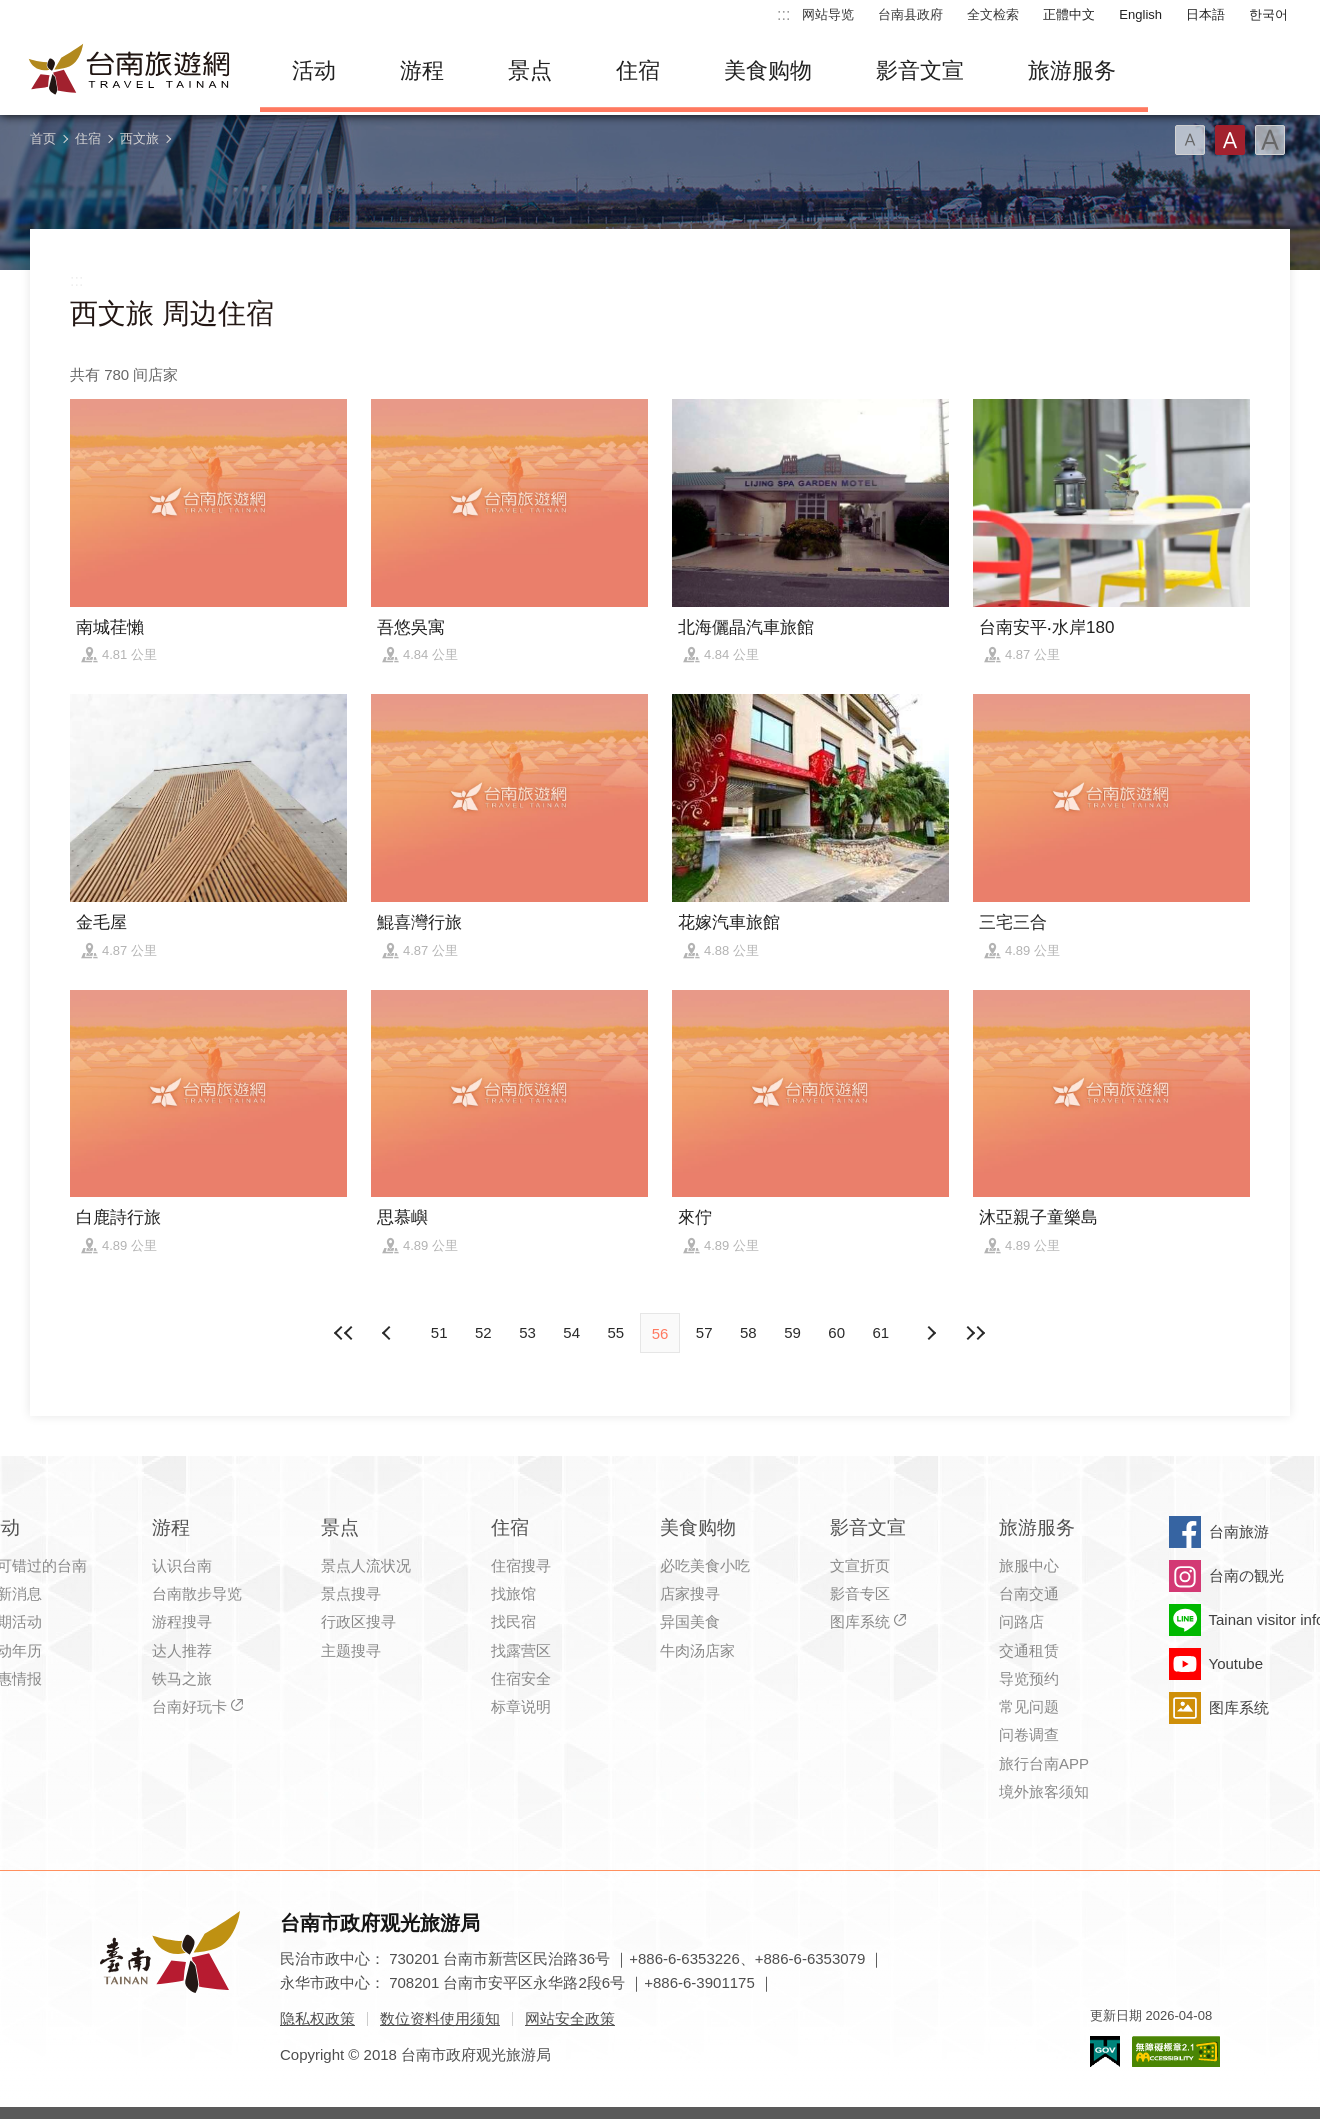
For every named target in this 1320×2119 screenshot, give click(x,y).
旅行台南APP (1044, 1763)
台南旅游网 (130, 71)
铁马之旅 (182, 1678)
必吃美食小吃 (705, 1565)
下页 (389, 1333)
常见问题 (1029, 1706)
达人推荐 (182, 1650)
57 (704, 1332)
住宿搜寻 (521, 1565)
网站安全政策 (570, 2018)
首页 (43, 138)
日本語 (1205, 14)
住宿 (638, 70)
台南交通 (1029, 1593)
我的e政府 (1105, 2051)
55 (615, 1332)
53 (527, 1332)
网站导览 (828, 14)
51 (439, 1332)
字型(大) (1270, 140)
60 (836, 1332)
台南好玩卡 (189, 1706)
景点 (530, 70)
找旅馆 (513, 1593)
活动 (314, 70)
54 (571, 1332)
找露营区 (521, 1650)
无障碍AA (1176, 2051)
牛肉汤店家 (697, 1650)
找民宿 (513, 1621)
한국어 (1268, 14)
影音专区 (860, 1593)
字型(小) (1190, 140)
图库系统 (860, 1621)
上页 (931, 1333)
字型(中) (1230, 140)
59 (792, 1332)
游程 (422, 70)
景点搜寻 (351, 1593)
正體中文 (1069, 14)
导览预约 (1029, 1678)
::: (783, 14)
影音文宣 (920, 70)
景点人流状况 (366, 1565)
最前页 (345, 1333)
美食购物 (768, 70)
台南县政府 (910, 14)
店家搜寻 (690, 1593)
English (1140, 14)
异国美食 (690, 1621)
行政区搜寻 (358, 1621)
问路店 (1021, 1621)
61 (881, 1332)
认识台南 (182, 1565)
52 (483, 1332)
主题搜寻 (351, 1650)
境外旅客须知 (1044, 1791)
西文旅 (139, 138)
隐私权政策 (317, 2018)
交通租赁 (1029, 1650)
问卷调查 (1029, 1734)
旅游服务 (1072, 70)
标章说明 (521, 1706)
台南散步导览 (197, 1593)
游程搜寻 (182, 1621)
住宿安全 (521, 1678)
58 (748, 1332)
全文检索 (993, 14)
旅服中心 (1029, 1565)
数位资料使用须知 (440, 2018)
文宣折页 (860, 1565)
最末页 (975, 1333)
